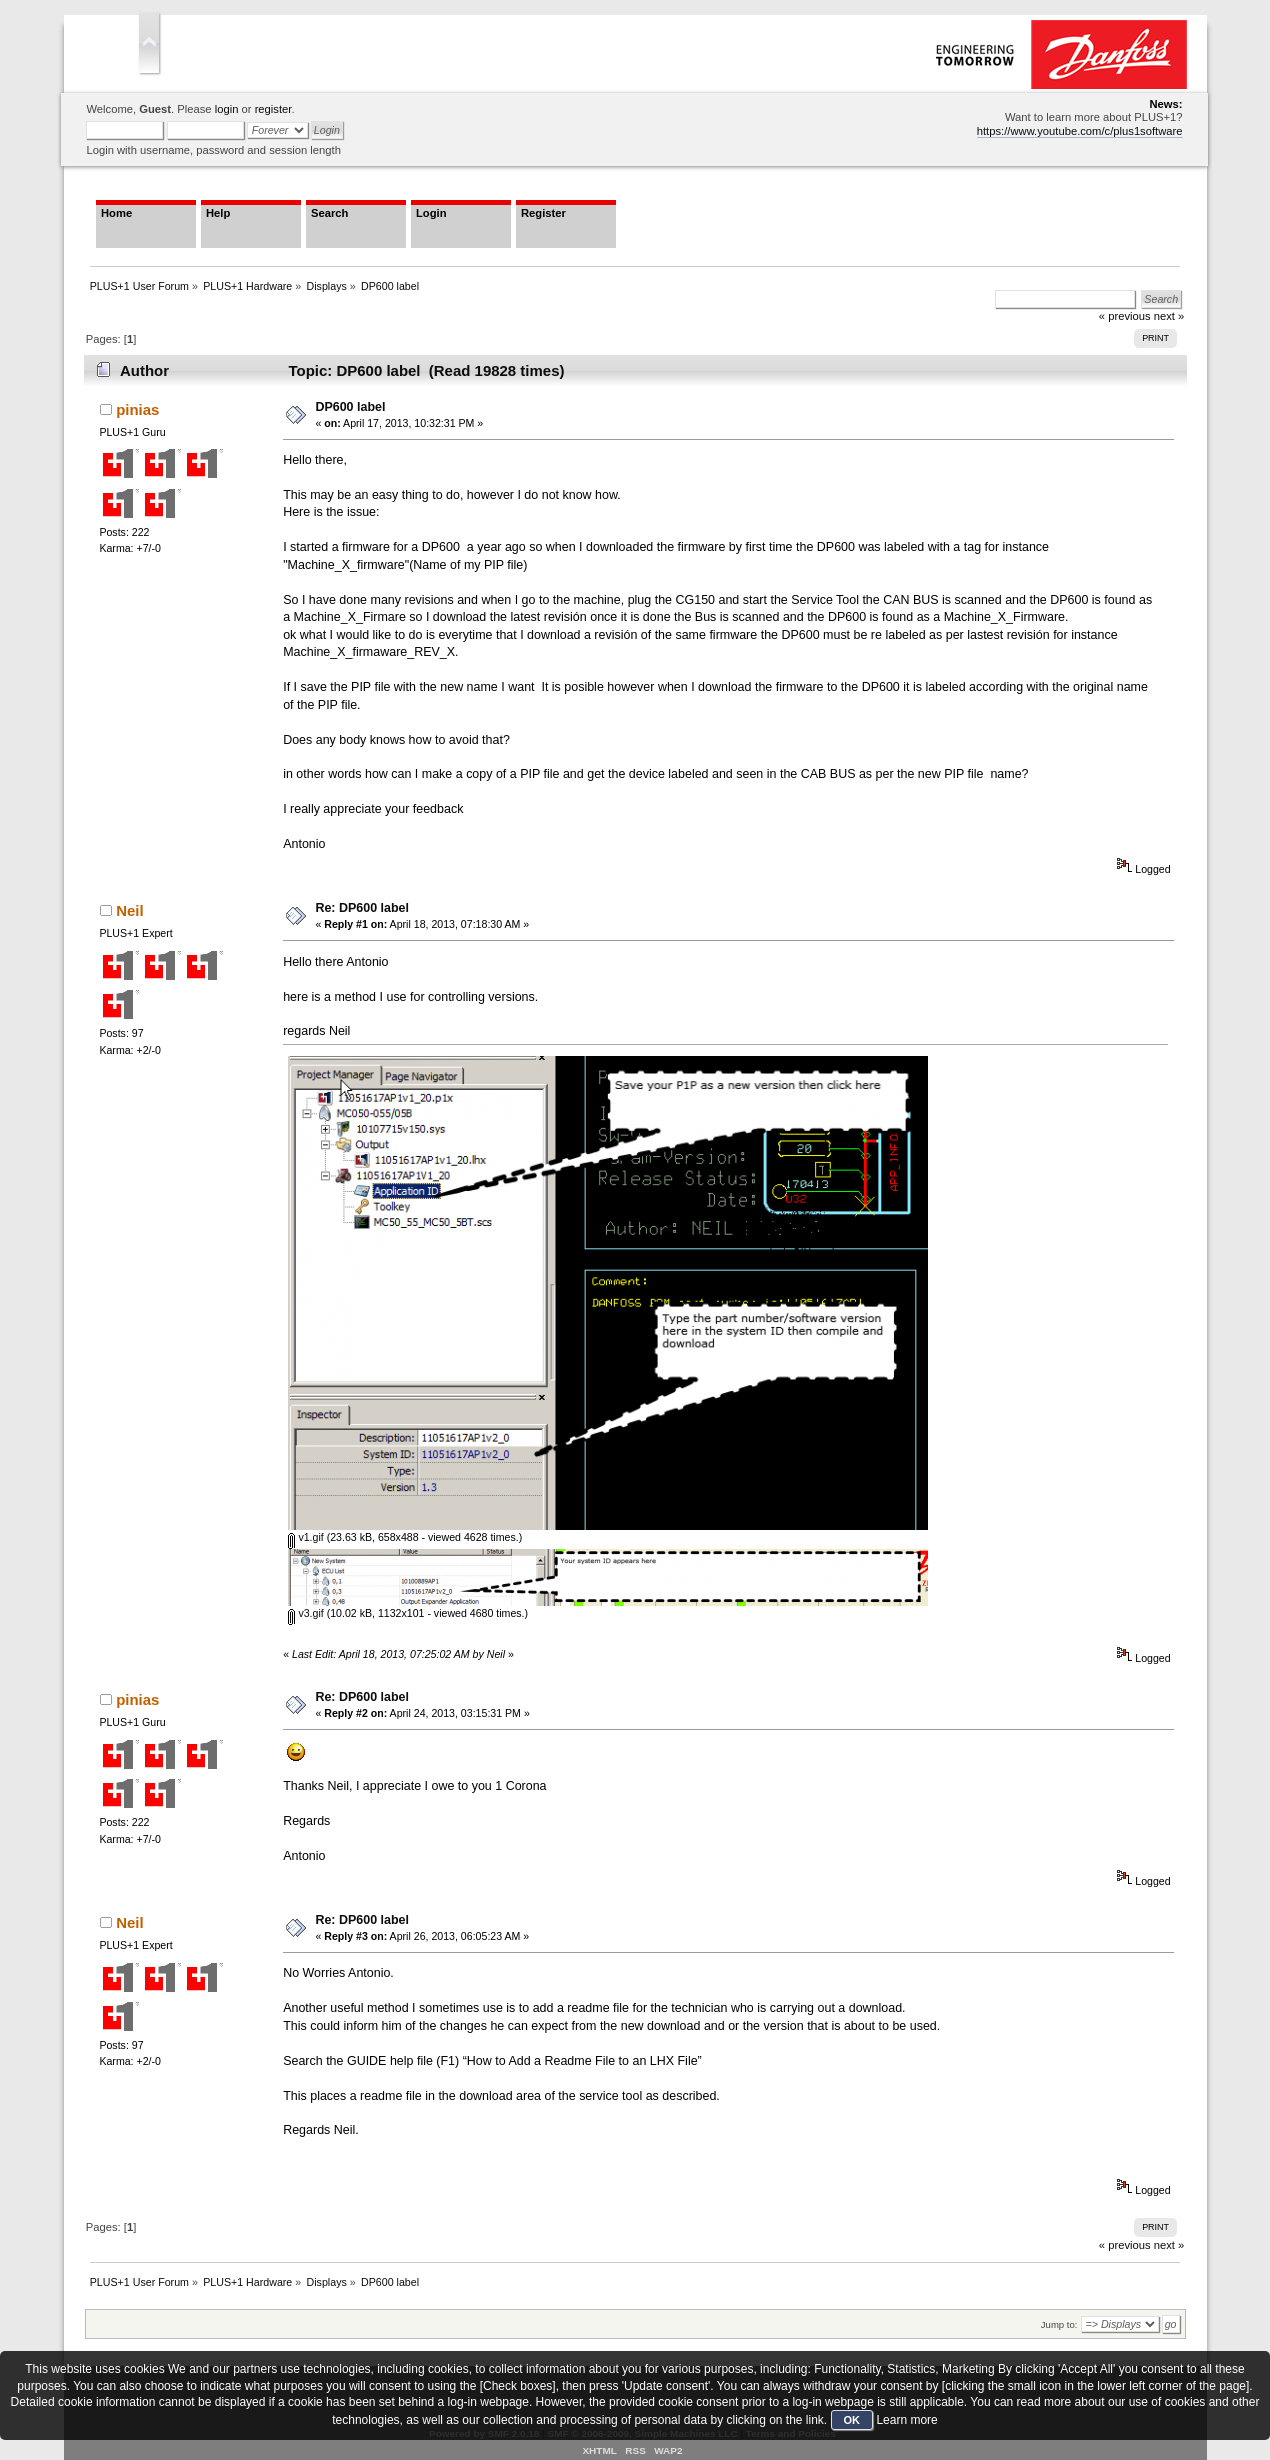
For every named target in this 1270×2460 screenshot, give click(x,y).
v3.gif (305, 1613)
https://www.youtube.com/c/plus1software (1080, 131)
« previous (1125, 2245)
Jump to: (1059, 2324)
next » (1169, 2245)
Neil (129, 910)
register (273, 109)
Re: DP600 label (362, 908)
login (227, 109)
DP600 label (350, 407)
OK (852, 2420)
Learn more (906, 2420)
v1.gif (305, 1537)
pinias (137, 409)
